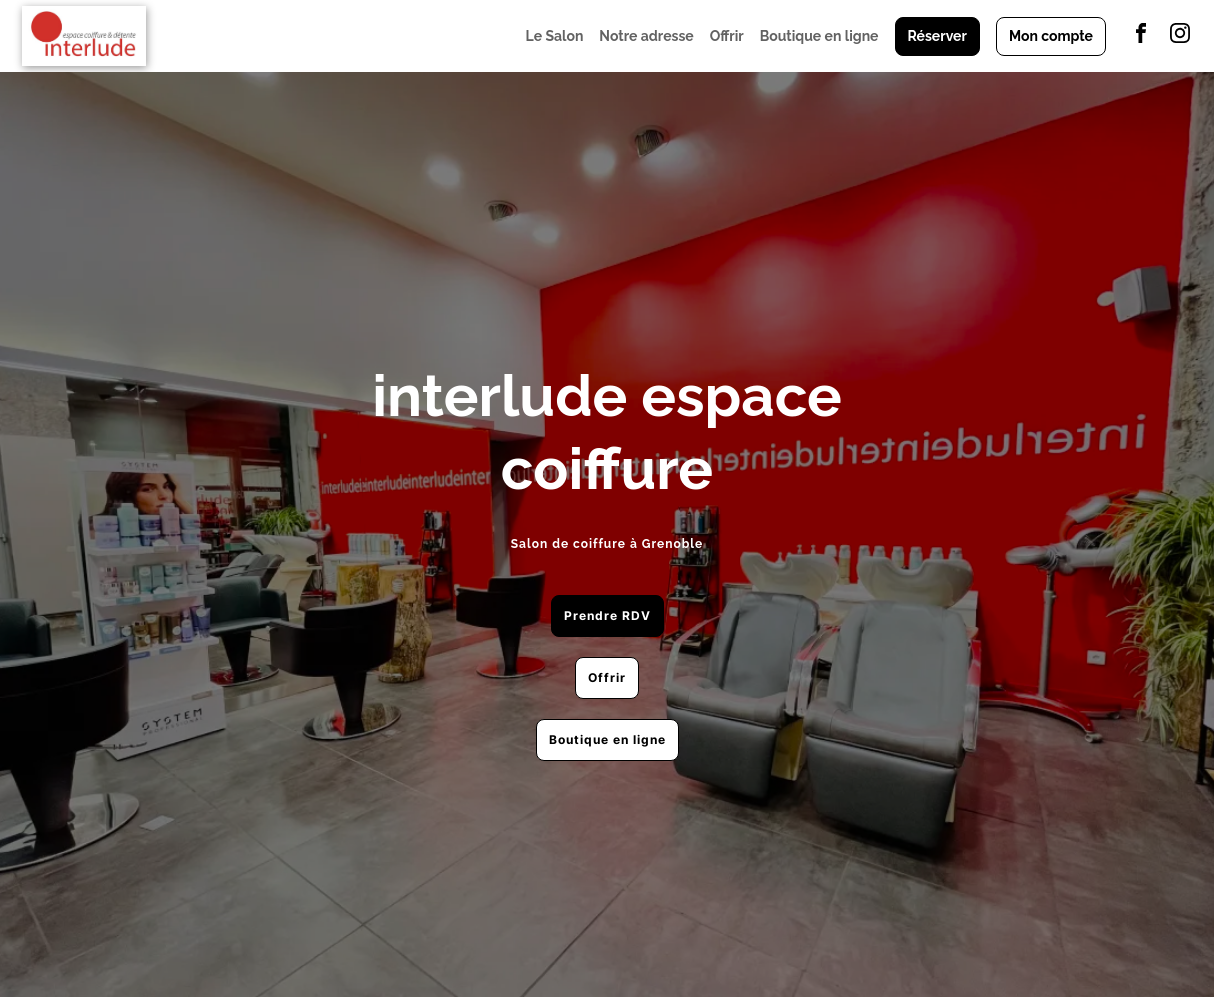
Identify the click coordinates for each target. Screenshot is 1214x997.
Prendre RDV (607, 615)
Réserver (937, 36)
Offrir (727, 36)
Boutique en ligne (819, 36)
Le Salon (555, 36)
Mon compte (1051, 36)
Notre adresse (646, 36)
